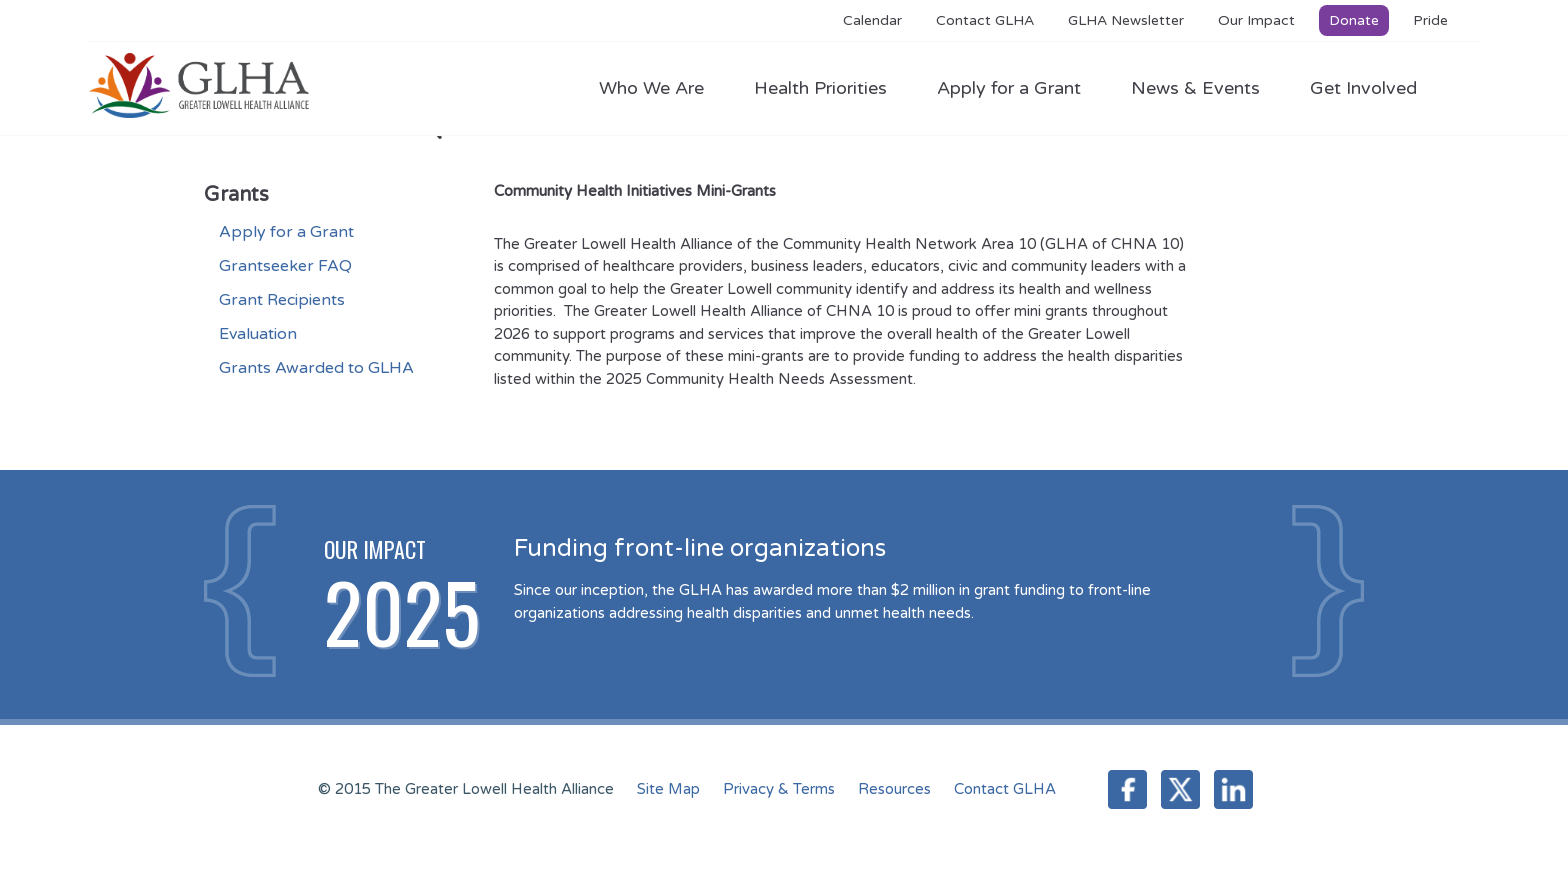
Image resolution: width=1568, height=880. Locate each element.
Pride (1430, 20)
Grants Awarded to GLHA (316, 368)
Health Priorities (830, 88)
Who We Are (661, 88)
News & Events (1205, 88)
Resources (894, 789)
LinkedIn (1233, 789)
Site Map (668, 789)
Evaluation (258, 334)
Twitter (1180, 789)
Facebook (1127, 789)
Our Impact (1256, 20)
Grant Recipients (282, 300)
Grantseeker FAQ (285, 266)
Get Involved (1363, 88)
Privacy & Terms (779, 789)
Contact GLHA (985, 20)
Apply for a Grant (1019, 88)
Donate (1354, 20)
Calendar (872, 20)
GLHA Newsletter (1126, 20)
